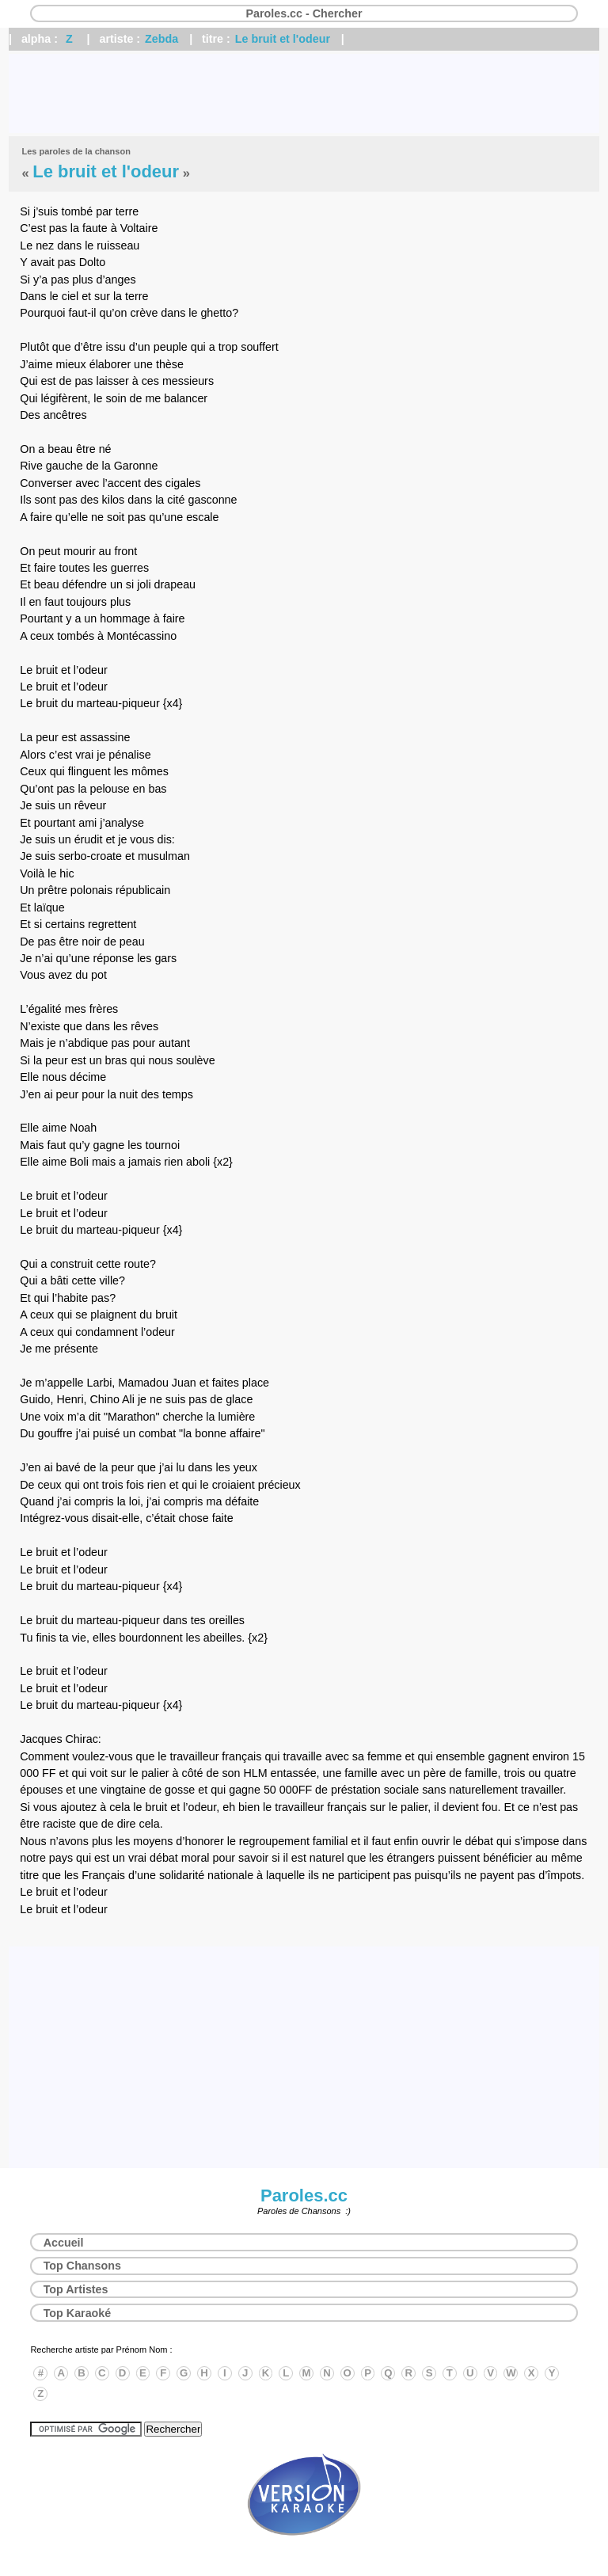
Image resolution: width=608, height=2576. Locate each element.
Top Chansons (82, 2265)
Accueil (64, 2242)
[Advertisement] (304, 93)
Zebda (161, 38)
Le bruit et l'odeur (282, 38)
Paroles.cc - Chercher (303, 13)
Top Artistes (76, 2289)
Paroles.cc (304, 2195)
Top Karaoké (78, 2313)
